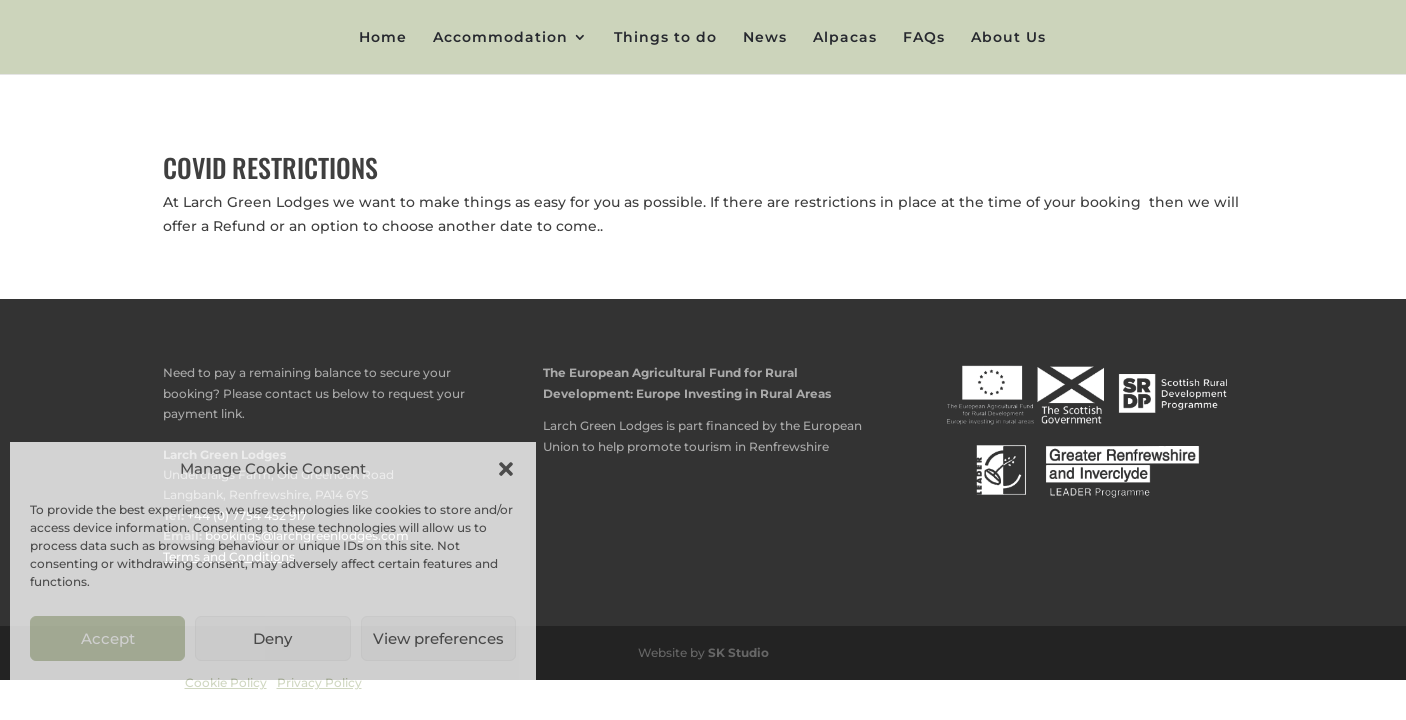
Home (383, 38)
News (765, 38)
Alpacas (845, 38)
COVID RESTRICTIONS (270, 167)
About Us (1008, 38)
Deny (272, 638)
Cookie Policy (226, 682)
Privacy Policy (319, 682)
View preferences (438, 638)
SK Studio (738, 652)
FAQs (924, 38)
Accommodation (500, 38)
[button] (506, 469)
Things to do (665, 38)
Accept (108, 638)
